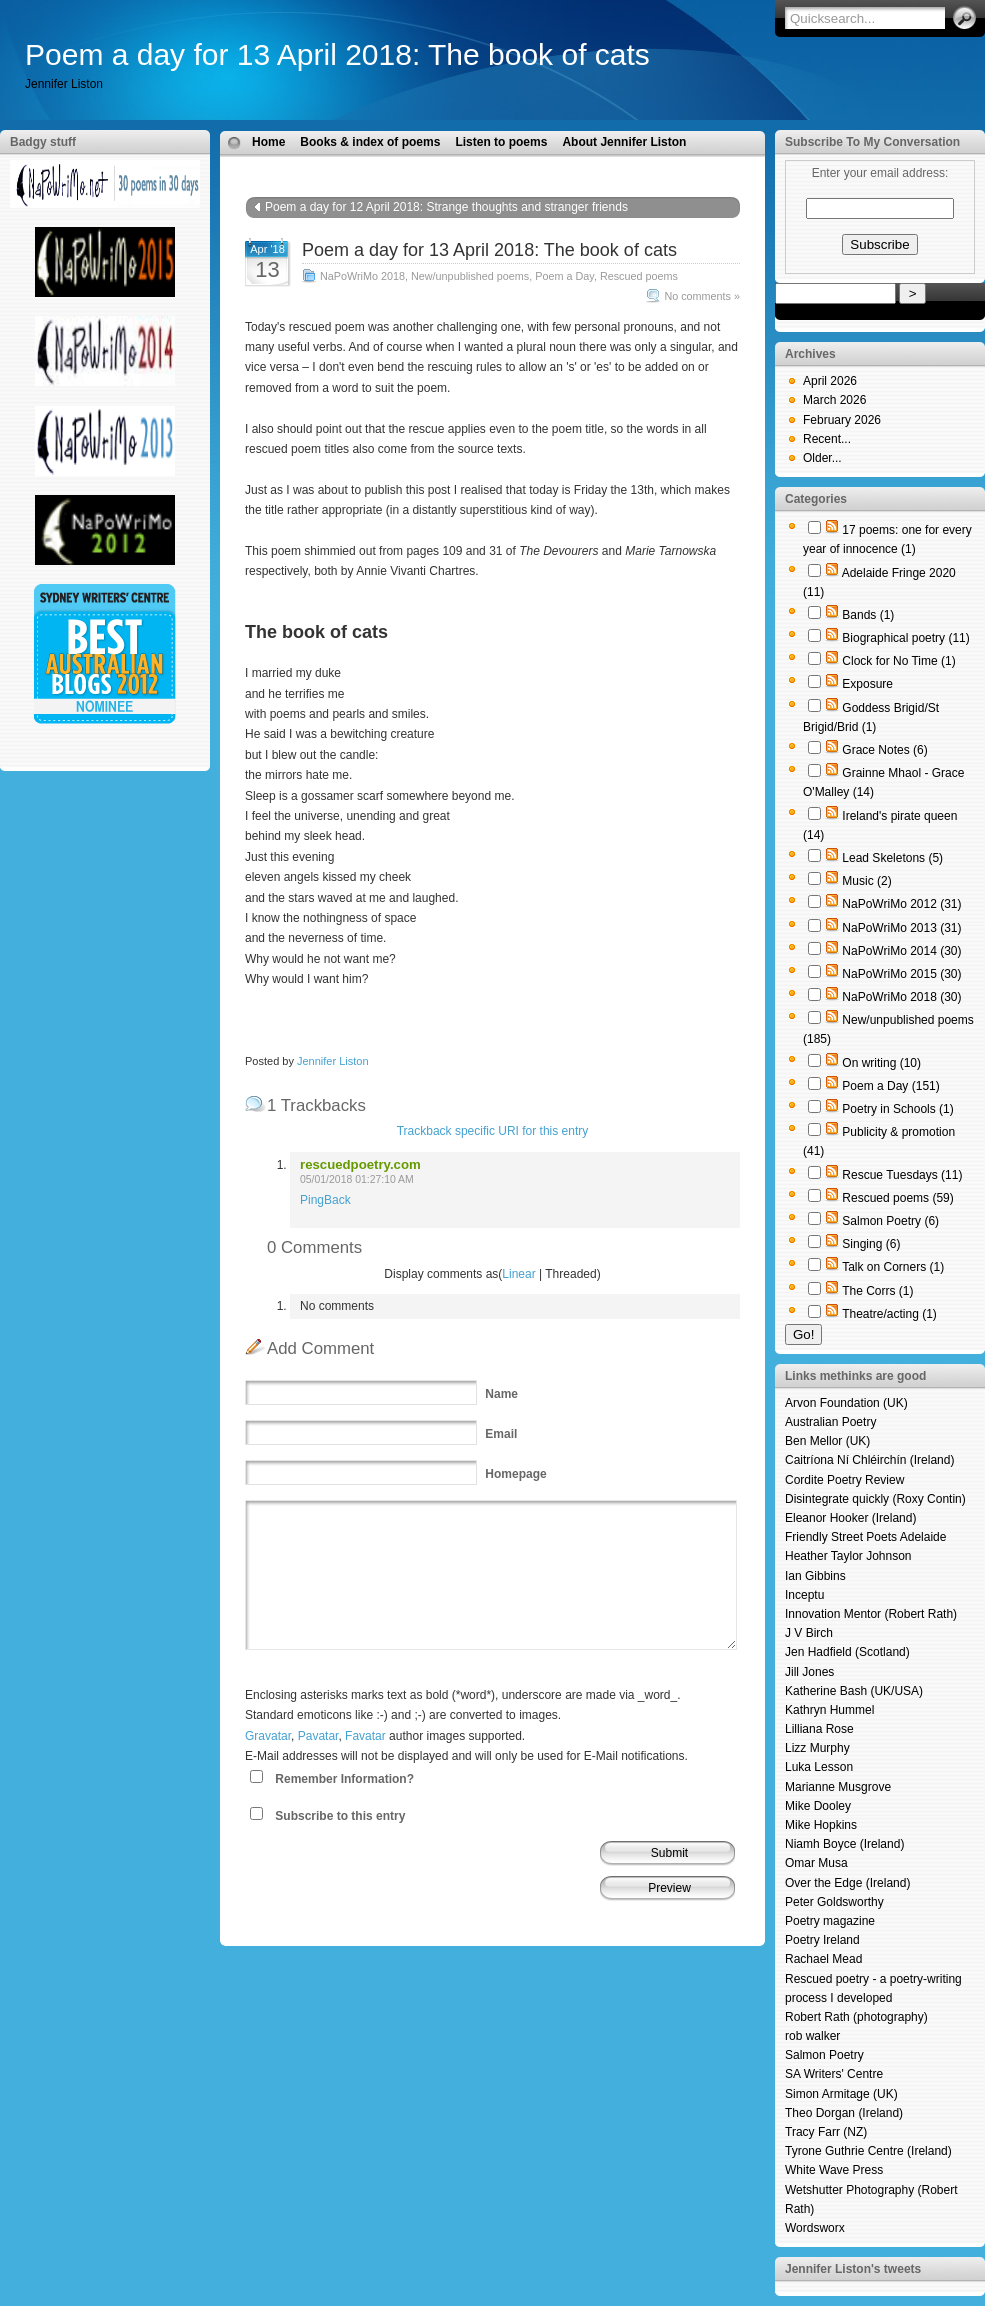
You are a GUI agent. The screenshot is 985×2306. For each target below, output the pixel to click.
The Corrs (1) (877, 1291)
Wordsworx (815, 2228)
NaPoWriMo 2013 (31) (901, 928)
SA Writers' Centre (834, 2074)
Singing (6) (871, 1244)
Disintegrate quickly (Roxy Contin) (875, 1499)
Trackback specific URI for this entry (493, 1131)
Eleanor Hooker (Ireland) (850, 1518)
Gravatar (268, 1736)
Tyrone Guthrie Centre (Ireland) (868, 2151)
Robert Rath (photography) (856, 2017)
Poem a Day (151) (890, 1086)
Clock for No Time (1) (898, 661)
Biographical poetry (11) (905, 638)
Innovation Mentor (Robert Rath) (871, 1614)
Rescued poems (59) (897, 1198)
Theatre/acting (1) (889, 1314)
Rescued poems (639, 276)
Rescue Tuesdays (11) (902, 1175)
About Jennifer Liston (624, 142)
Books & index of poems (370, 142)
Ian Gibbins (815, 1576)
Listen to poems (501, 142)
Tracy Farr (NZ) (826, 2132)
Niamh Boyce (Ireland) (844, 1844)
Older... (822, 458)
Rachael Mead (823, 1959)
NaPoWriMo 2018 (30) (901, 997)
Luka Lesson (819, 1767)
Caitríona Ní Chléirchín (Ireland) (869, 1460)
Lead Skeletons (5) (892, 858)
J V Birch (809, 1633)
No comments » (702, 296)
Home (268, 142)
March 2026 (834, 400)
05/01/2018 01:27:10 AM (357, 1179)
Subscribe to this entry (340, 1816)
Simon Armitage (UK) (841, 2094)
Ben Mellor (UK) (827, 1441)
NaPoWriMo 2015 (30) (901, 974)
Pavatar (318, 1736)
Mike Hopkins (821, 1825)
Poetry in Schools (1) (897, 1109)
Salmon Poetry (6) (890, 1221)
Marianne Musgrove (838, 1787)
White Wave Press (834, 2170)
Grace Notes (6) (884, 750)
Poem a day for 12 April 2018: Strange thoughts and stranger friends (446, 207)
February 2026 (842, 420)
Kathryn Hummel (829, 1710)
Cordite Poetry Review (844, 1480)
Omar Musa (816, 1863)
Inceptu (804, 1595)
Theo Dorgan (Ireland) (844, 2113)
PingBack (325, 1200)
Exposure (867, 684)
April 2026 (830, 381)
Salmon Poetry (824, 2055)
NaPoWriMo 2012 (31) (901, 904)
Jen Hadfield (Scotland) (847, 1652)
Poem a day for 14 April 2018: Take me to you (598, 227)
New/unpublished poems (470, 276)
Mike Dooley (818, 1806)
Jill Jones (809, 1672)
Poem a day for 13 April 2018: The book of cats (337, 54)
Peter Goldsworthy (834, 1902)
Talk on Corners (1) (893, 1267)
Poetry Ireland (822, 1940)
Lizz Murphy (817, 1748)
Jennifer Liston (333, 1061)
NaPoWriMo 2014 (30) (901, 951)
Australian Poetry (830, 1422)
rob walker (812, 2036)
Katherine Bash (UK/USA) (854, 1691)
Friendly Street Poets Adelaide (865, 1537)
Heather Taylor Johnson (848, 1556)
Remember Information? (344, 1779)
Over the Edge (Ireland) (847, 1883)
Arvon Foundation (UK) (846, 1403)
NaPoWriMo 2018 (362, 276)
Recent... (827, 439)
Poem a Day (564, 276)
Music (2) (866, 881)
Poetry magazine (830, 1921)
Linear (518, 1274)
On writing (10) (881, 1063)
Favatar (365, 1736)
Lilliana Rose (819, 1729)
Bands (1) (868, 615)
